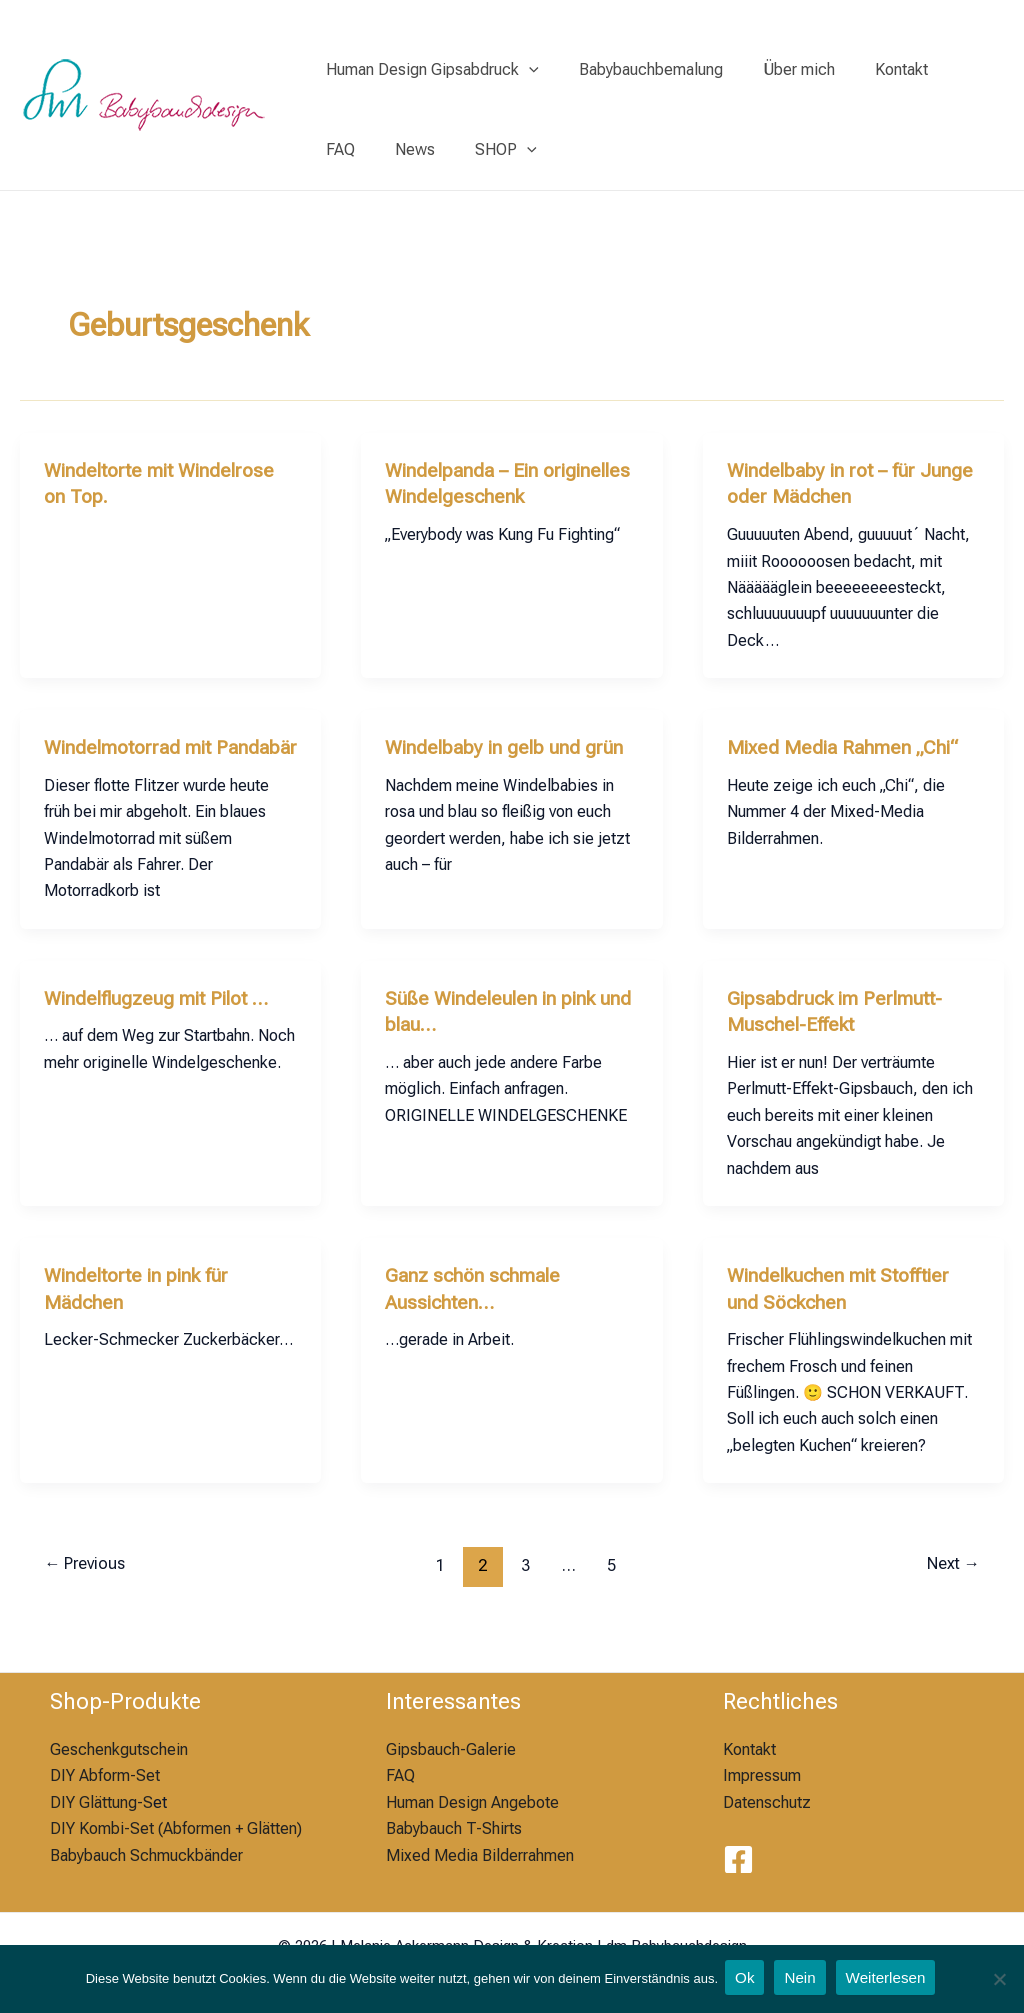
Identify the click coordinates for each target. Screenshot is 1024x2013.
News (342, 149)
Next (950, 1587)
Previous (89, 1587)
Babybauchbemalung (639, 69)
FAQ (946, 69)
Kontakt (873, 69)
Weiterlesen (890, 1979)
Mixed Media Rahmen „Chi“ (847, 746)
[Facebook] (738, 1859)
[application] (525, 70)
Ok (744, 1979)
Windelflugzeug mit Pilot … (162, 1022)
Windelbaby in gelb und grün (507, 746)
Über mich (779, 69)
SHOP (425, 150)
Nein (801, 1979)
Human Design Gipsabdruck (428, 70)
